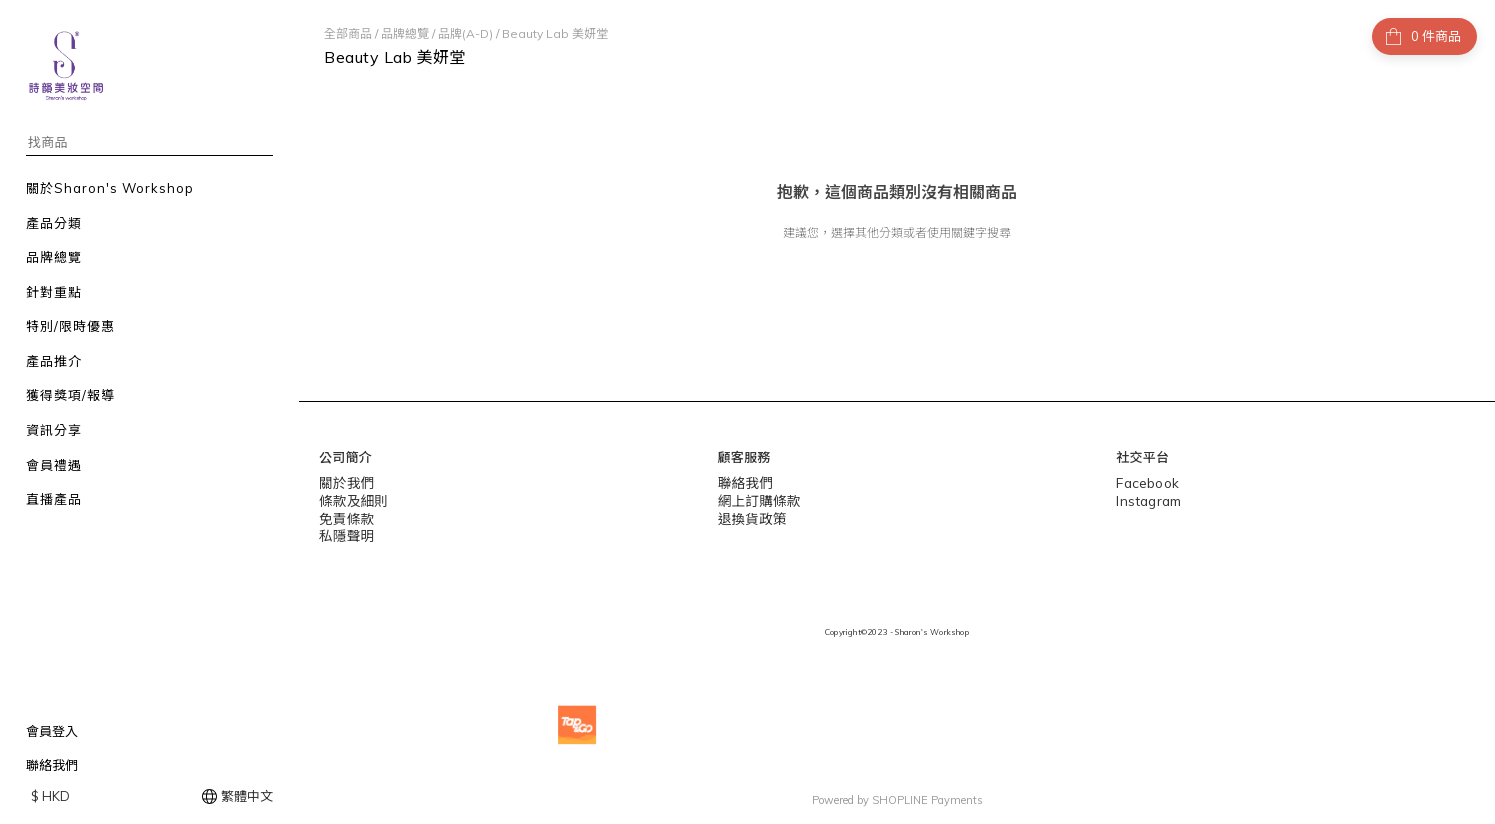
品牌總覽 (405, 33)
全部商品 (348, 33)
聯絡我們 (52, 765)
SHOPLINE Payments (927, 798)
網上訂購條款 (757, 499)
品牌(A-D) (465, 33)
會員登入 (52, 731)
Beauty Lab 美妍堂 (555, 33)
